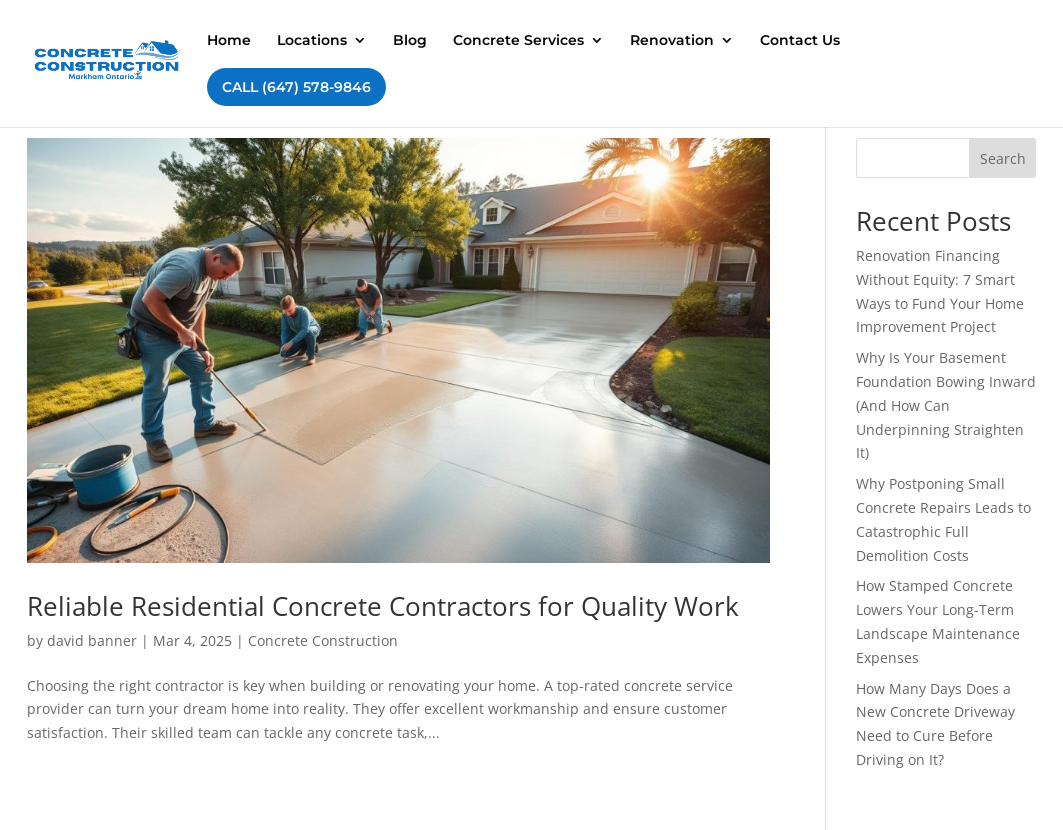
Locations (312, 41)
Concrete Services (518, 41)
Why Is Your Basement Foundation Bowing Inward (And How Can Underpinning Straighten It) (946, 405)
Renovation (672, 41)
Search (1003, 158)
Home (229, 41)
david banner (92, 640)
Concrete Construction (323, 640)
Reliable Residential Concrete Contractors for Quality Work (383, 606)
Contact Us (800, 41)
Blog (410, 41)
